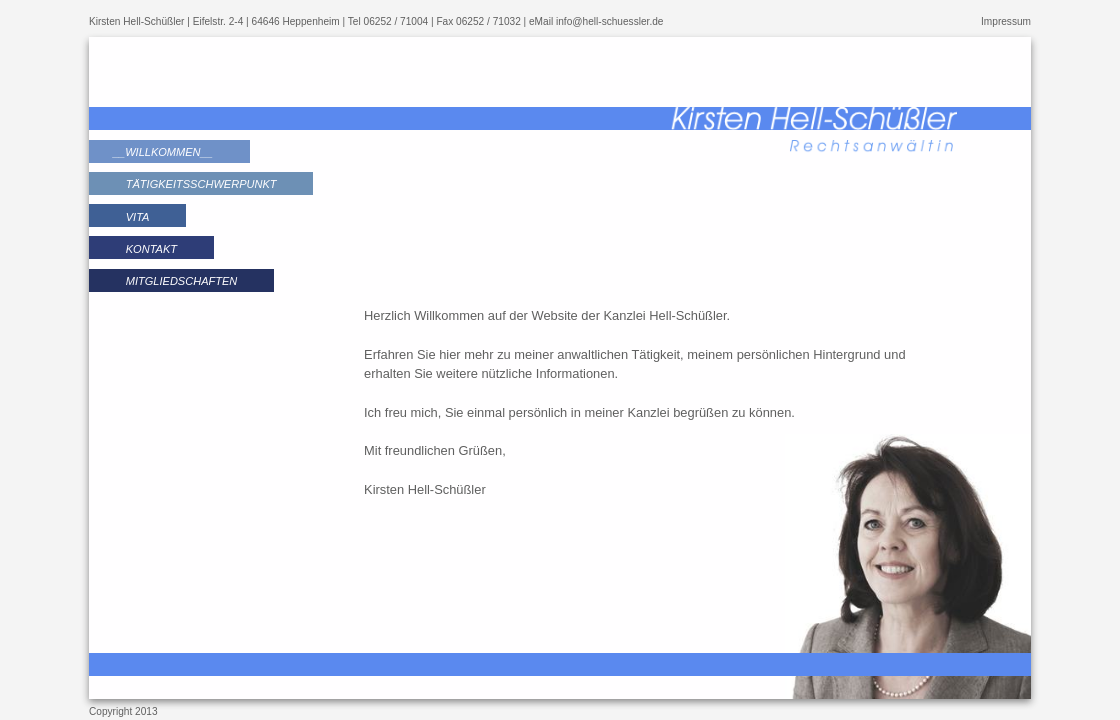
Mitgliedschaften (182, 281)
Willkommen (162, 152)
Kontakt (151, 249)
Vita (138, 217)
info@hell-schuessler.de (609, 21)
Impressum (1006, 21)
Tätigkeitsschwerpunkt (201, 184)
